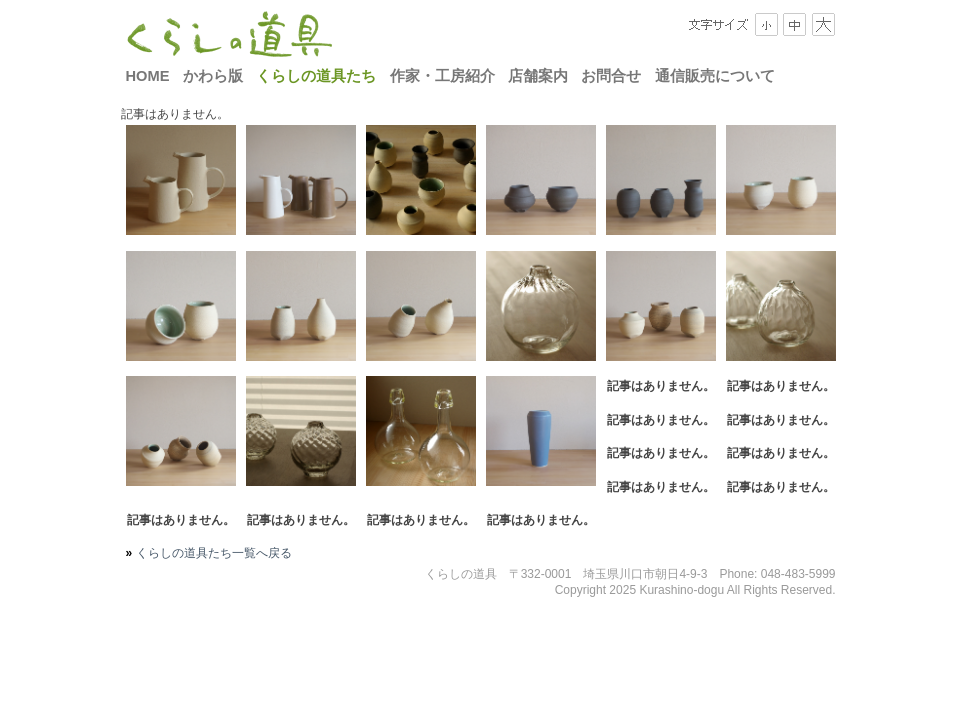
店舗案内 (538, 76)
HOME (148, 76)
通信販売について (715, 76)
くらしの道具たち (316, 76)
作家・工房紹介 (442, 76)
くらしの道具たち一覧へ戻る (211, 553)
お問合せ (611, 76)
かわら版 (213, 76)
